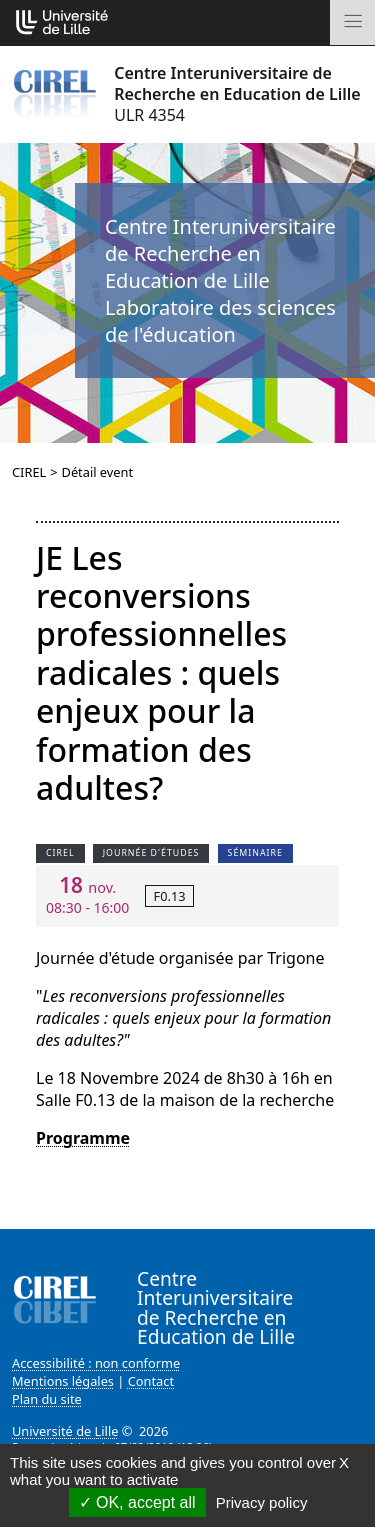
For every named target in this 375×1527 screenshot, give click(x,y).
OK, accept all (137, 1502)
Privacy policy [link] (262, 1502)
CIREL (29, 472)
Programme (83, 1138)
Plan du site (47, 1399)
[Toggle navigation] (352, 22)
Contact (151, 1381)
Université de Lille (65, 1431)
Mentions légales (63, 1381)
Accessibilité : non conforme (96, 1363)
